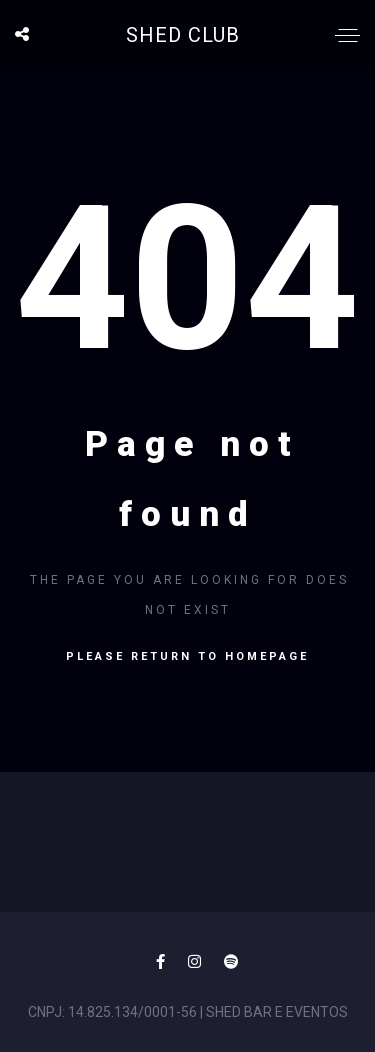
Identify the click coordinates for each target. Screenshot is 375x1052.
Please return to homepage (187, 656)
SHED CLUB (183, 35)
